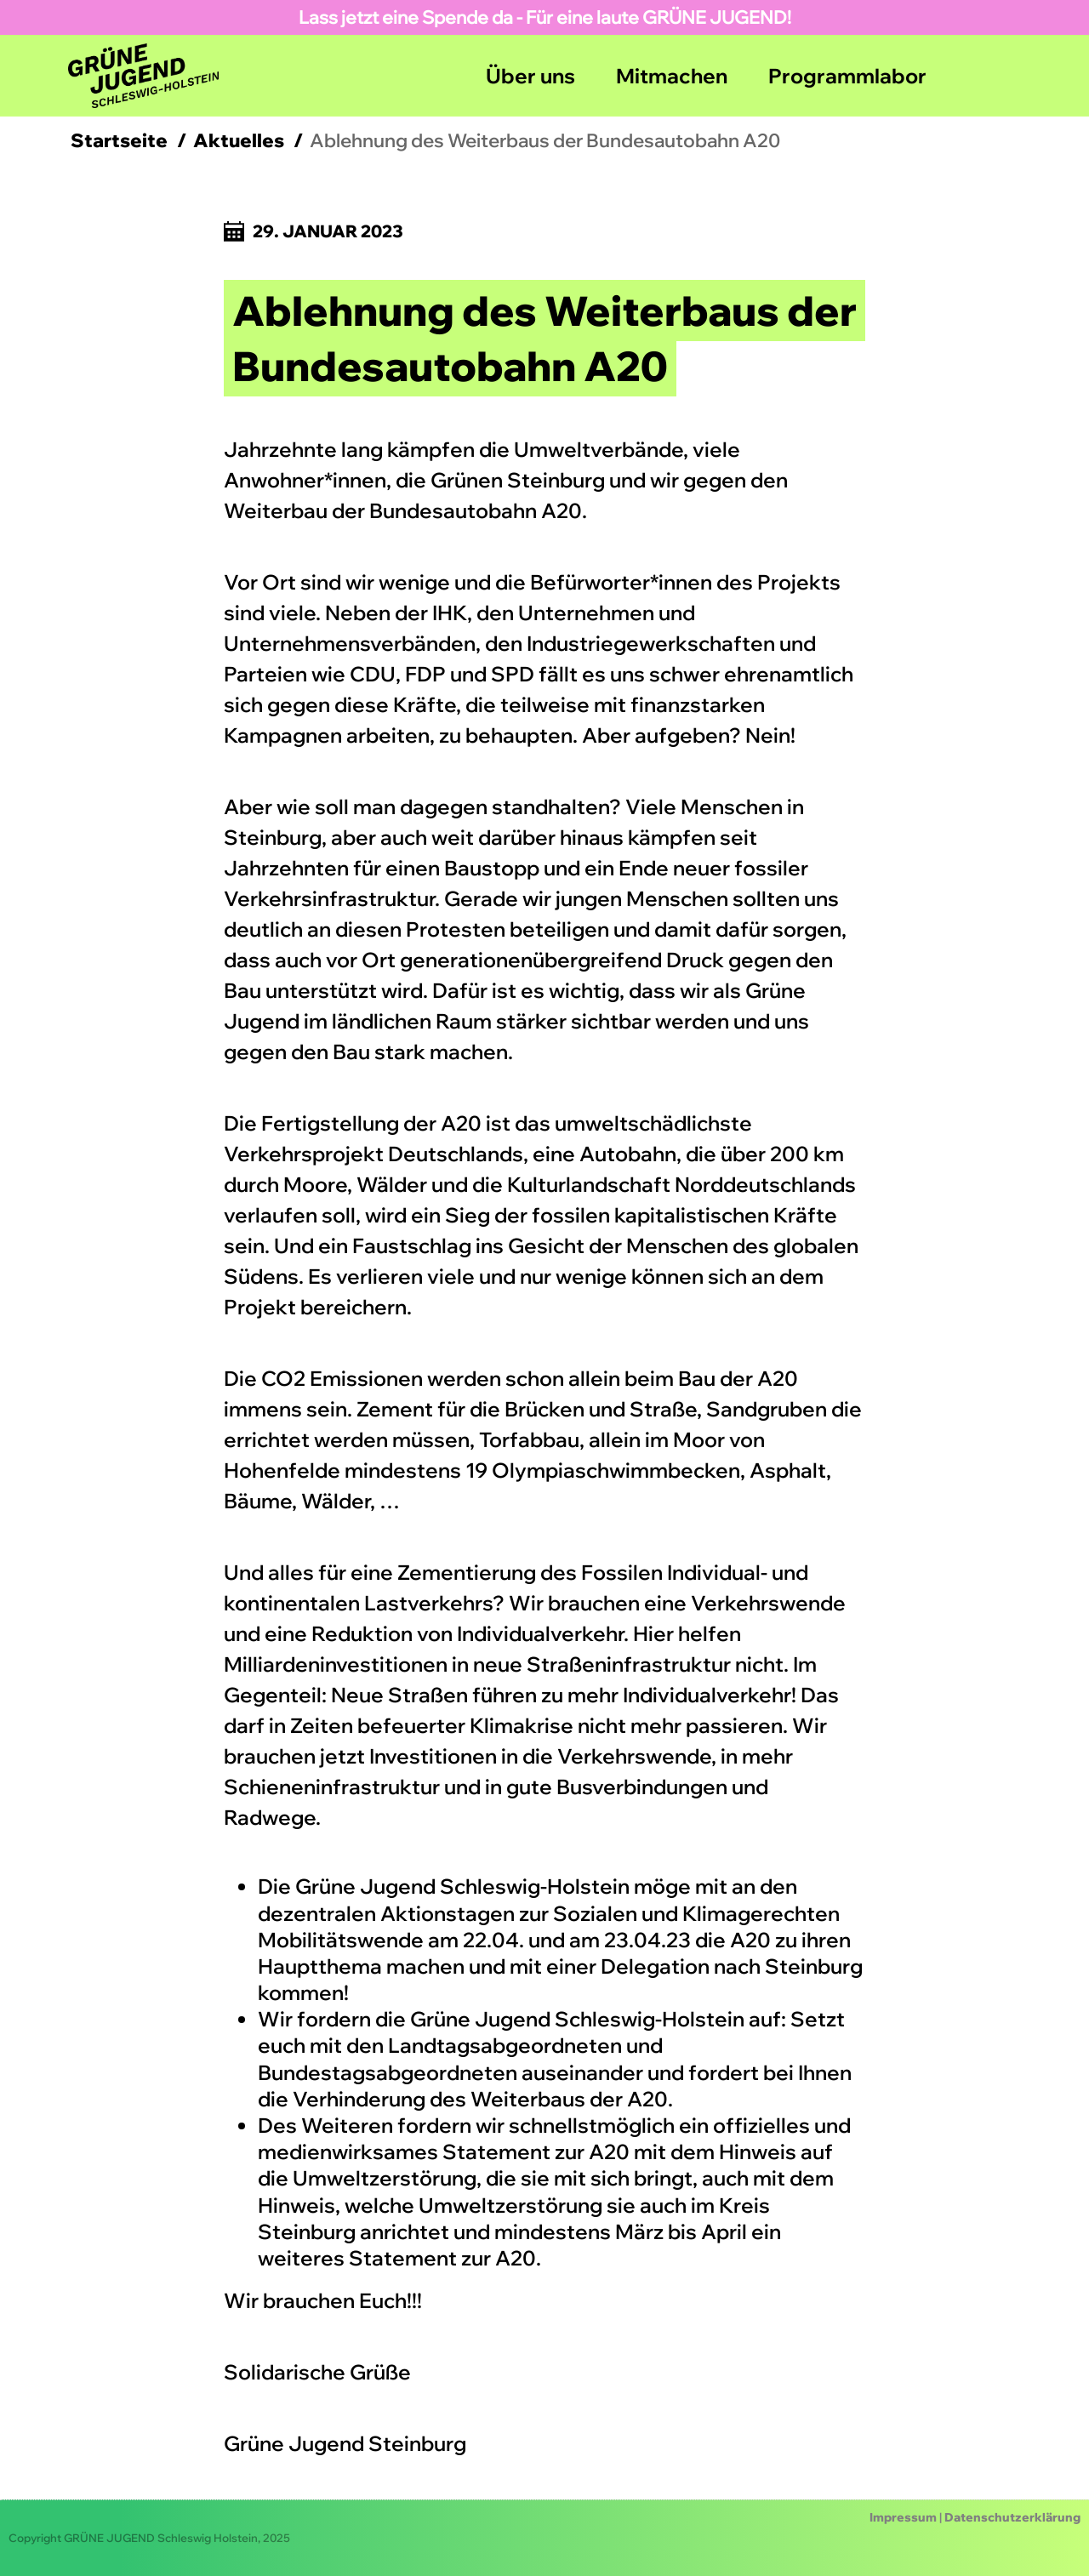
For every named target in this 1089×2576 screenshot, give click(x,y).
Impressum (903, 2517)
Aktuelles (238, 140)
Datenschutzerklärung (1012, 2517)
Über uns (530, 75)
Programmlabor (847, 75)
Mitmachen (671, 75)
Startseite (119, 140)
